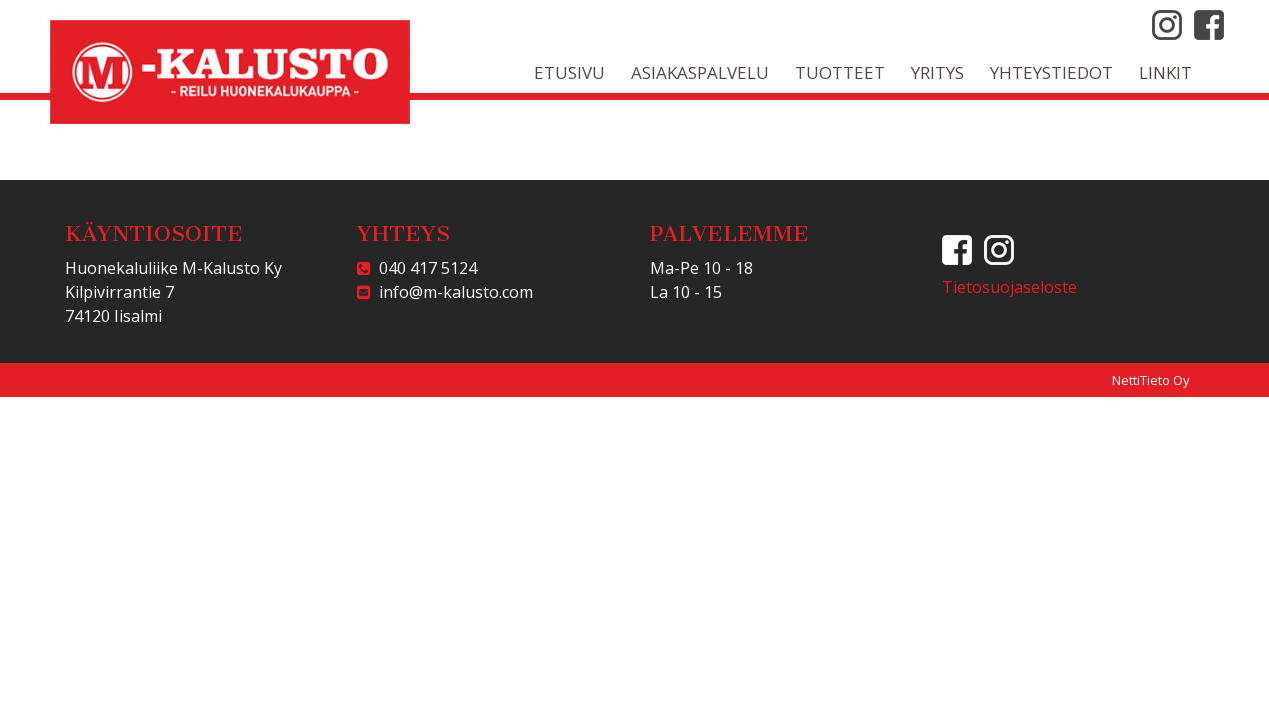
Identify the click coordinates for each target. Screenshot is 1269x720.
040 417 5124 (424, 268)
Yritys (937, 72)
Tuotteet (840, 72)
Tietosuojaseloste (1009, 287)
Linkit (1165, 72)
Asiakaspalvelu (700, 72)
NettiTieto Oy (1151, 380)
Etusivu (569, 72)
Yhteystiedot (1051, 72)
